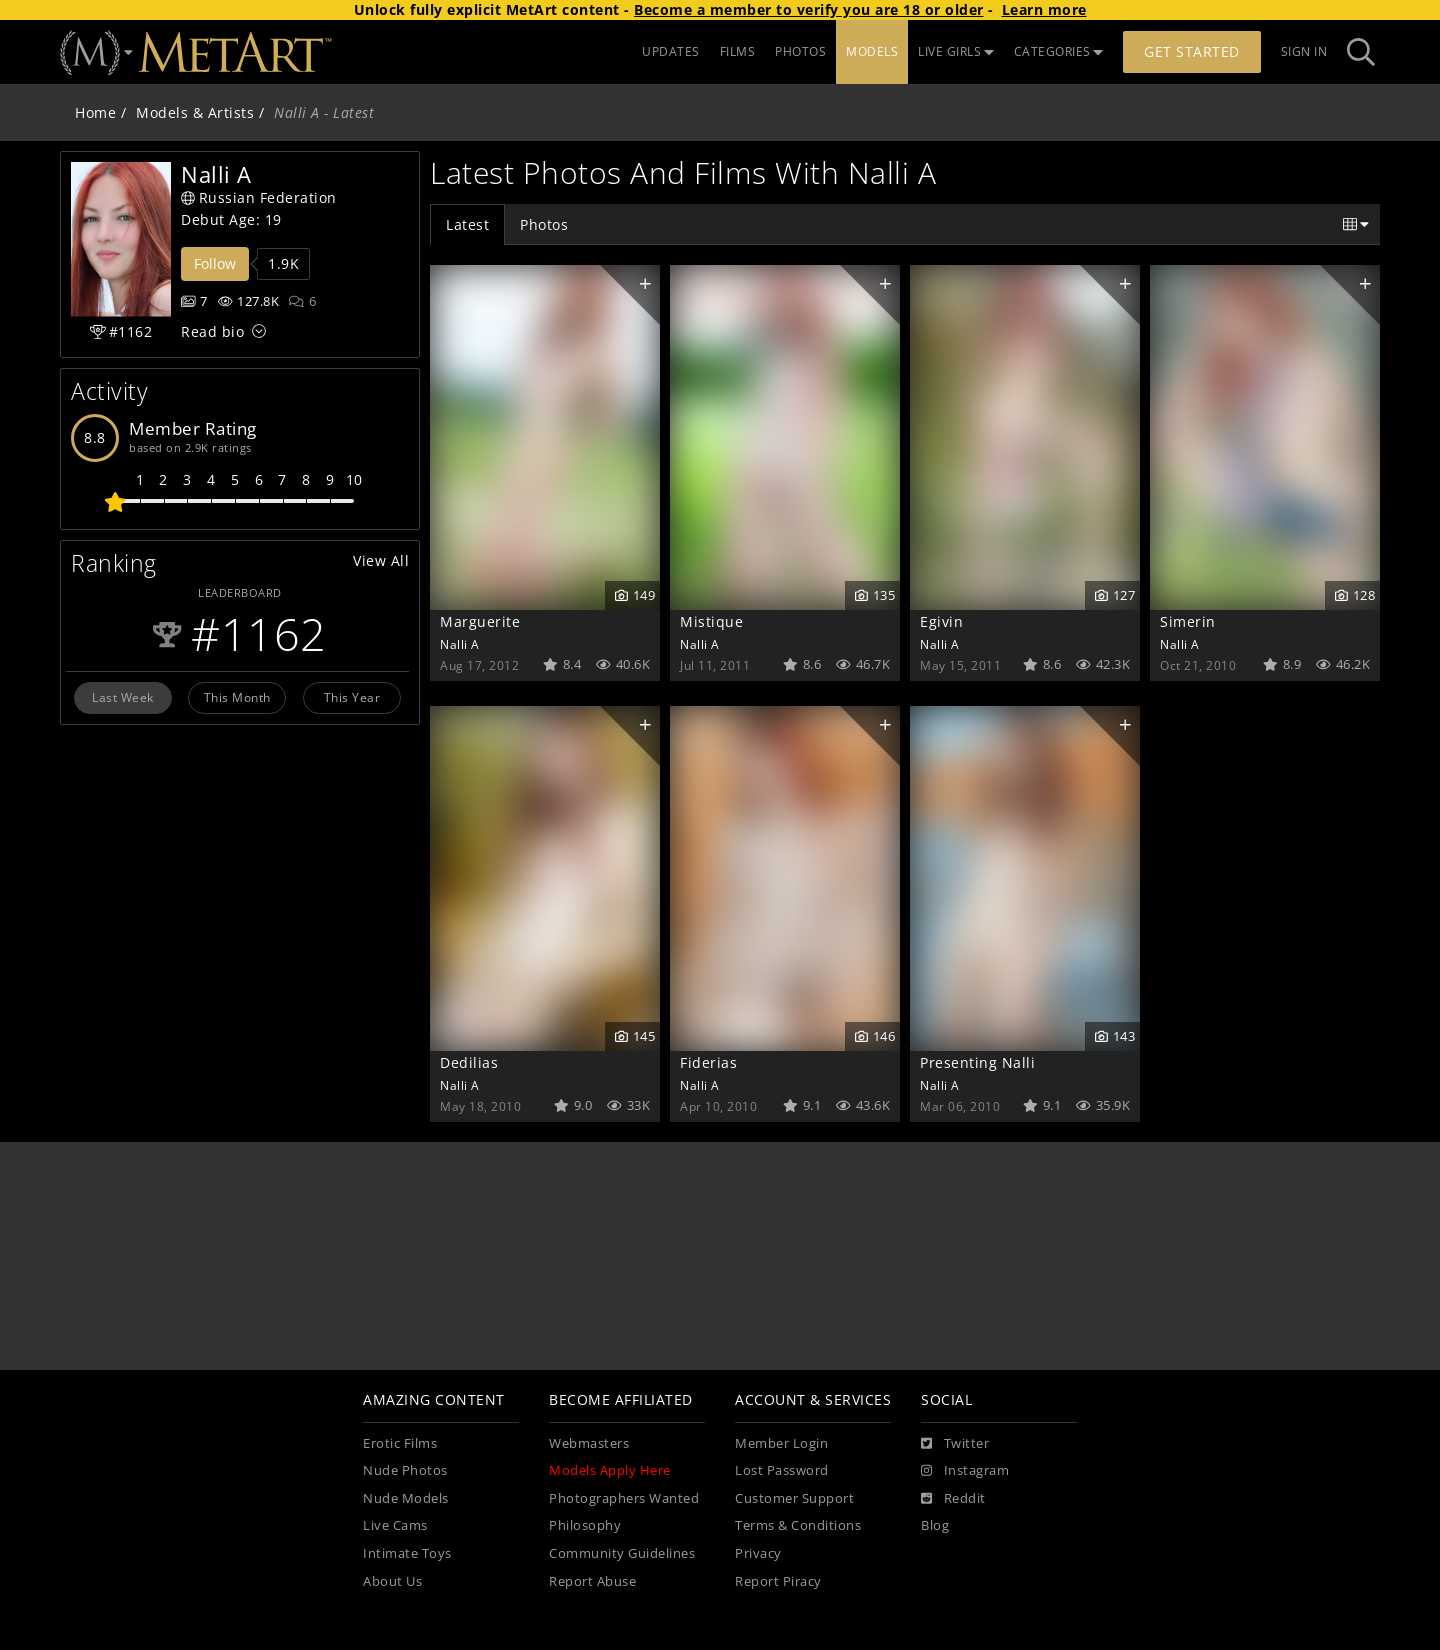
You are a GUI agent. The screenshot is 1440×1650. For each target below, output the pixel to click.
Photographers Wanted (624, 1498)
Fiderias (708, 1062)
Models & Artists (195, 112)
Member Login (781, 1443)
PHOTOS (800, 51)
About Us (392, 1581)
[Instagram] (965, 1471)
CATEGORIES (1059, 51)
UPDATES (671, 51)
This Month (237, 697)
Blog (935, 1525)
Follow (215, 263)
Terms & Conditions (798, 1525)
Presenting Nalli (977, 1062)
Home (95, 112)
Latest (467, 224)
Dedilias (469, 1062)
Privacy (758, 1553)
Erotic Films (400, 1443)
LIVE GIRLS (956, 51)
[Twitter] (955, 1444)
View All (381, 560)
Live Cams (395, 1525)
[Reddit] (953, 1499)
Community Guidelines (622, 1553)
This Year (352, 697)
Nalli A (460, 644)
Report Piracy (778, 1581)
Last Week (123, 697)
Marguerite (480, 621)
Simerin (1188, 621)
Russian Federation (259, 197)
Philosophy (585, 1525)
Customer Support (794, 1498)
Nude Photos (405, 1470)
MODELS (872, 51)
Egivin (941, 621)
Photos (544, 224)
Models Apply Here (610, 1470)
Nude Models (406, 1498)
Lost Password (782, 1470)
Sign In (1304, 51)
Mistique (711, 621)
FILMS (738, 51)
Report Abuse (592, 1581)
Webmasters (589, 1443)
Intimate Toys (407, 1553)
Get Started (1192, 51)
